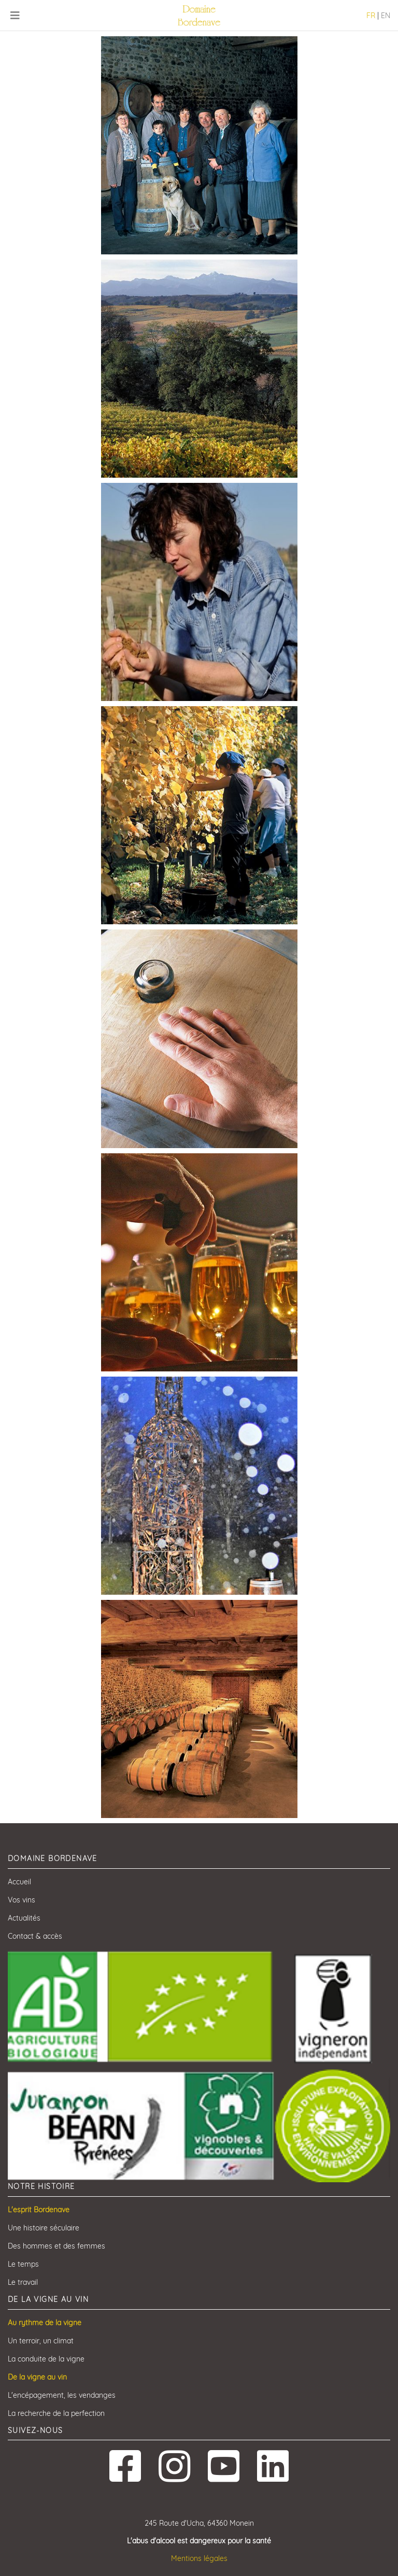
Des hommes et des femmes (56, 2246)
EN (385, 15)
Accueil (19, 1881)
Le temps (23, 2264)
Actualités (24, 1918)
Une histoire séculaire (43, 2227)
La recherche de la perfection (56, 2413)
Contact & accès (35, 1936)
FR (370, 15)
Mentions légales (199, 2558)
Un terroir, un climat (41, 2340)
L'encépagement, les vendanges (62, 2395)
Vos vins (21, 1900)
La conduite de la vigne (46, 2359)
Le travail (23, 2282)
